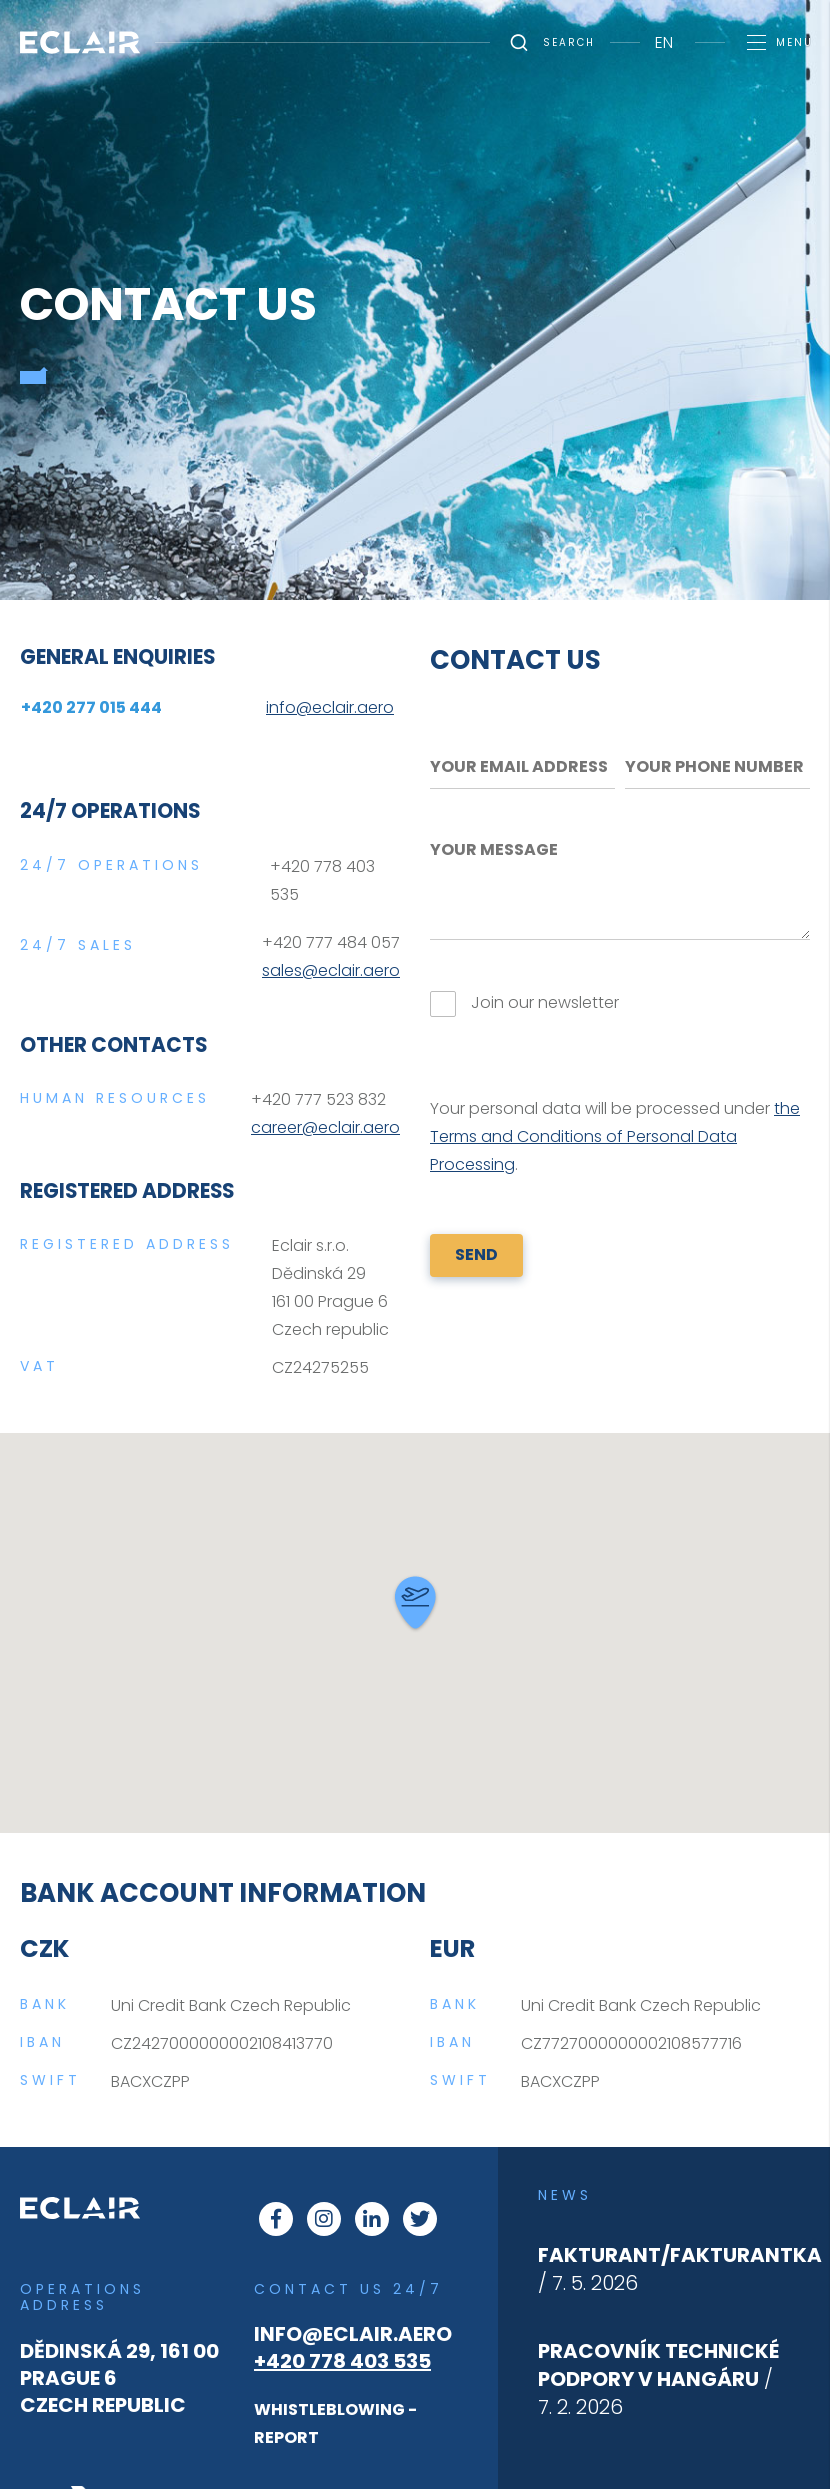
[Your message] (620, 884)
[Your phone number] (717, 767)
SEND (476, 1254)
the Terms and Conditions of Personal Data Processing (615, 1136)
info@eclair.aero (353, 2334)
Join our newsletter (545, 1002)
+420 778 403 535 (342, 2361)
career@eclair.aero (325, 1127)
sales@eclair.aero (331, 970)
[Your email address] (522, 767)
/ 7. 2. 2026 (658, 2379)
